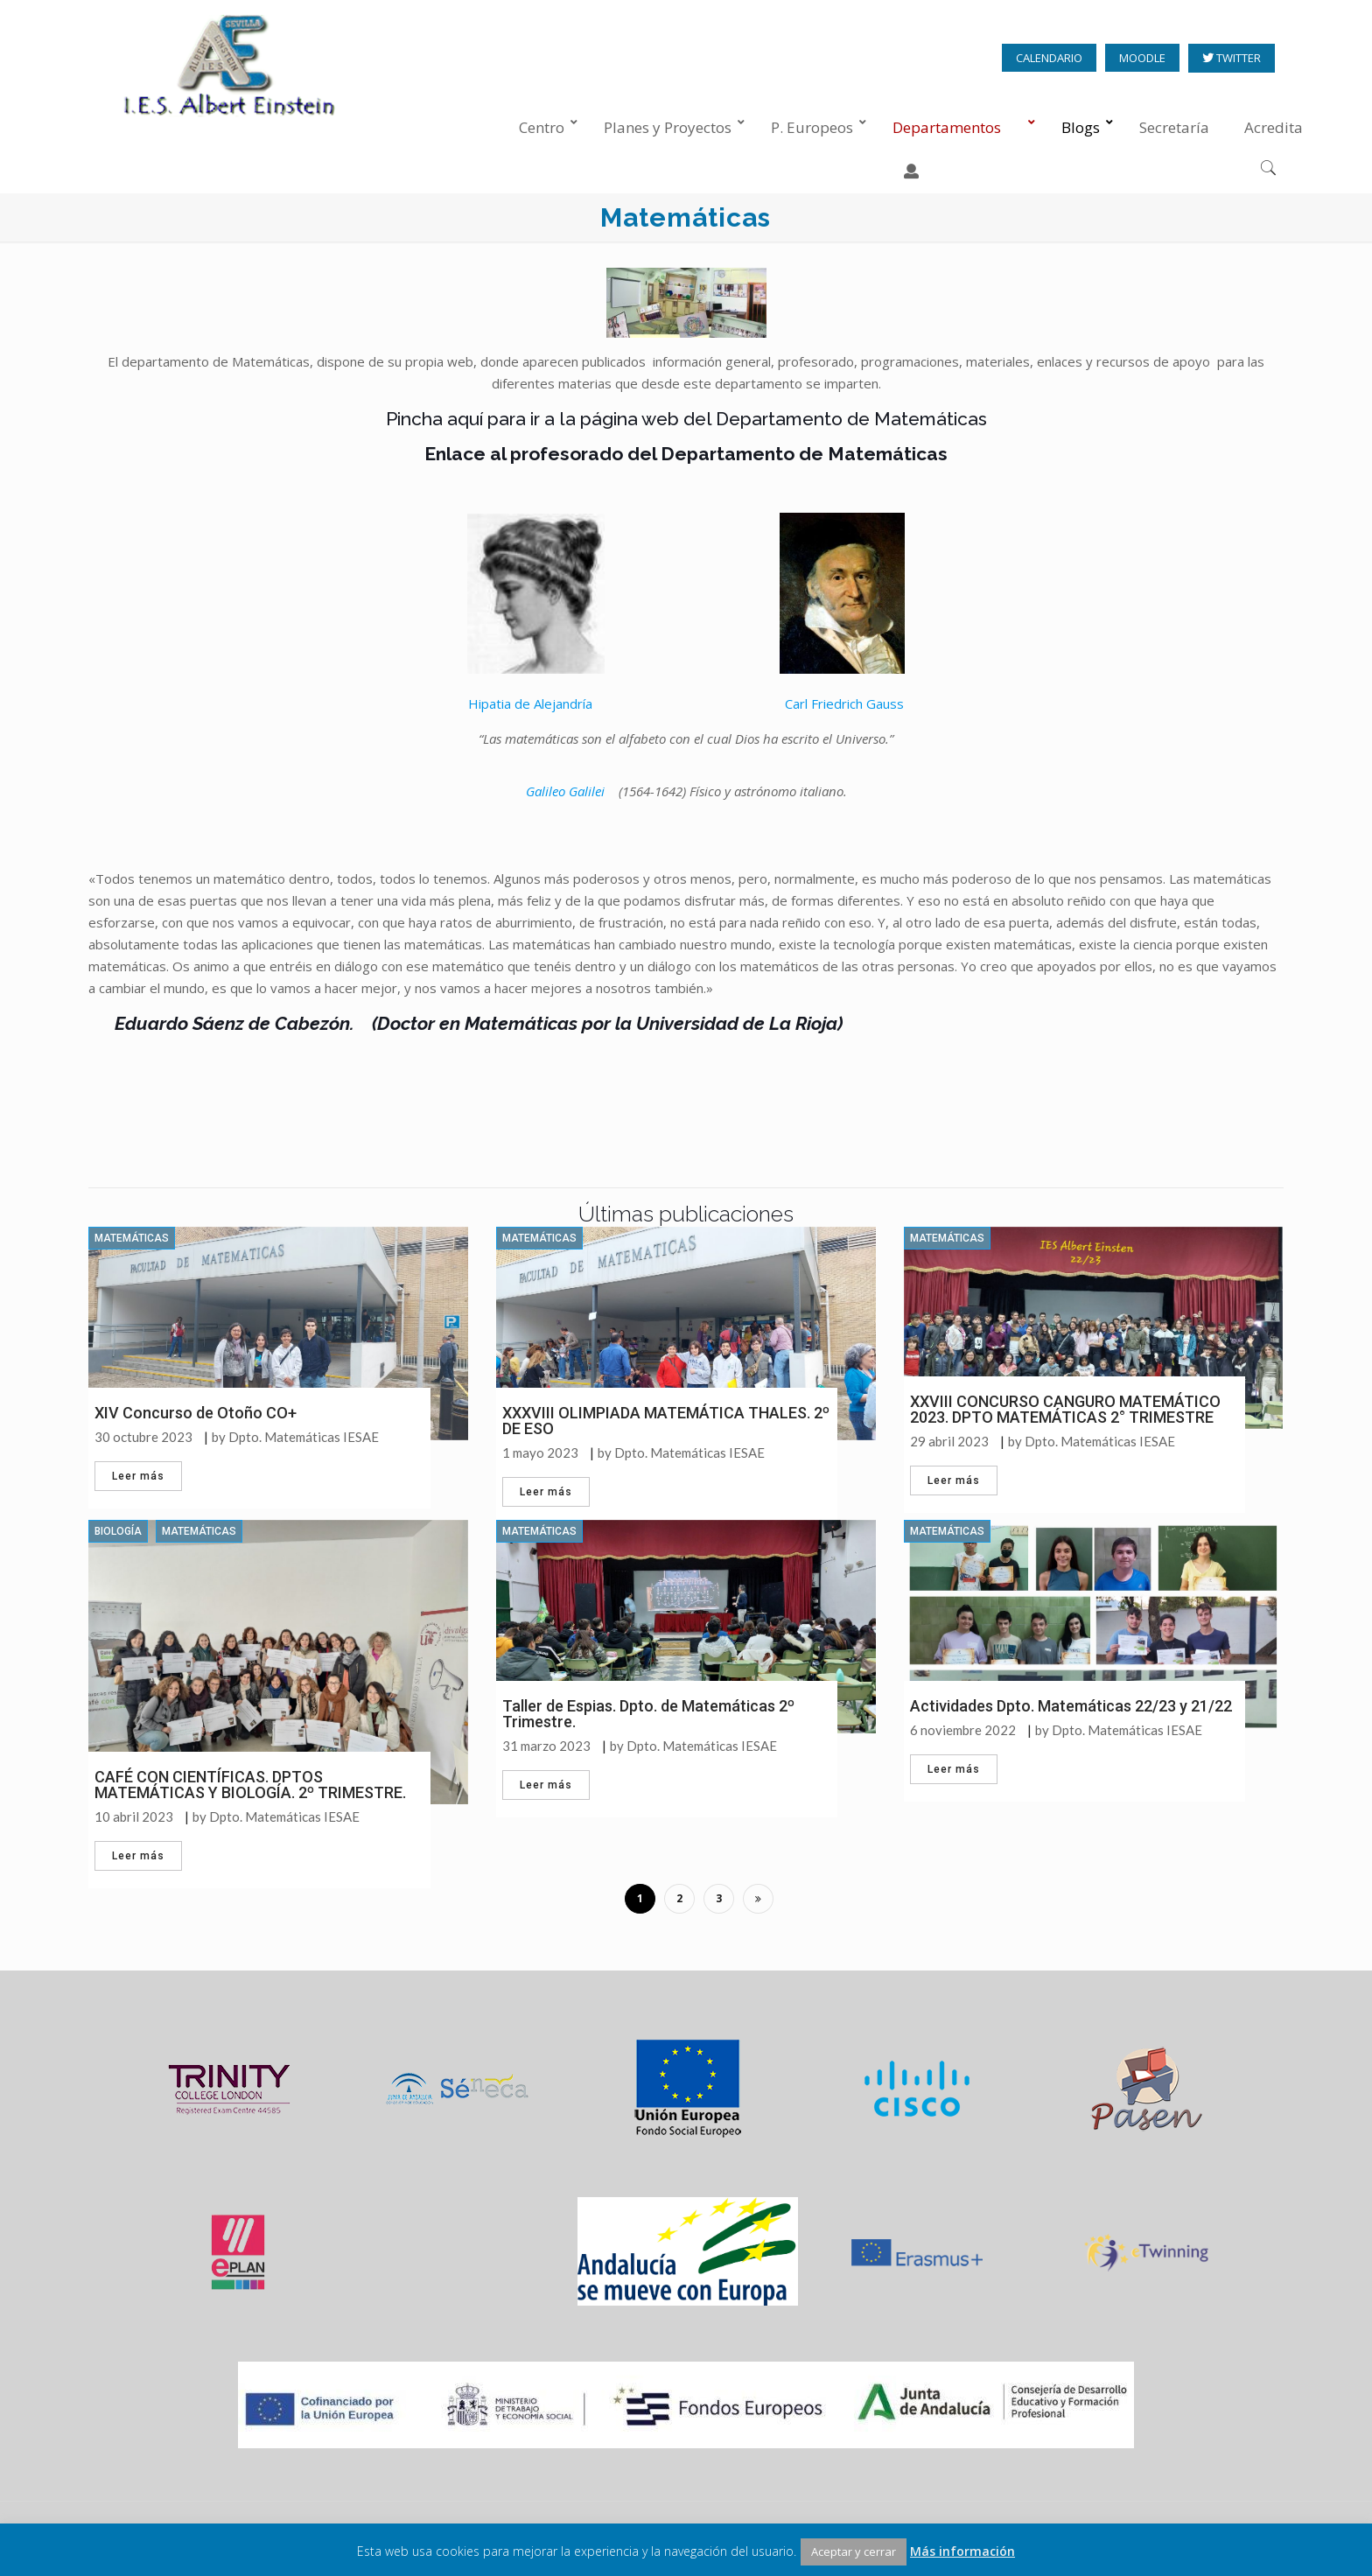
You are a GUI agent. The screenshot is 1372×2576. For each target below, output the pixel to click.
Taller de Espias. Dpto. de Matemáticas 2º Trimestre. (648, 1714)
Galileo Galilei (565, 791)
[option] (229, 2096)
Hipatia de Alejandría (530, 703)
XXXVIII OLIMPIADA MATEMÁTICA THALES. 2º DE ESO (666, 1421)
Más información (962, 2551)
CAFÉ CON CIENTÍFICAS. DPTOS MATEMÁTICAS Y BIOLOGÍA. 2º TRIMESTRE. (250, 1785)
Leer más (138, 1476)
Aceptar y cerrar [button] (853, 2551)
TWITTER (1237, 58)
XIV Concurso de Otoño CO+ (195, 1413)
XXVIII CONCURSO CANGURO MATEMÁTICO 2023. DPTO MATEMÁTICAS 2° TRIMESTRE (1065, 1409)
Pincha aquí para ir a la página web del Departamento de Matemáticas (686, 419)
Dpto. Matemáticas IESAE (303, 1437)
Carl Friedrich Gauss (844, 703)
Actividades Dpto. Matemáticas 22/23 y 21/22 (1071, 1706)
